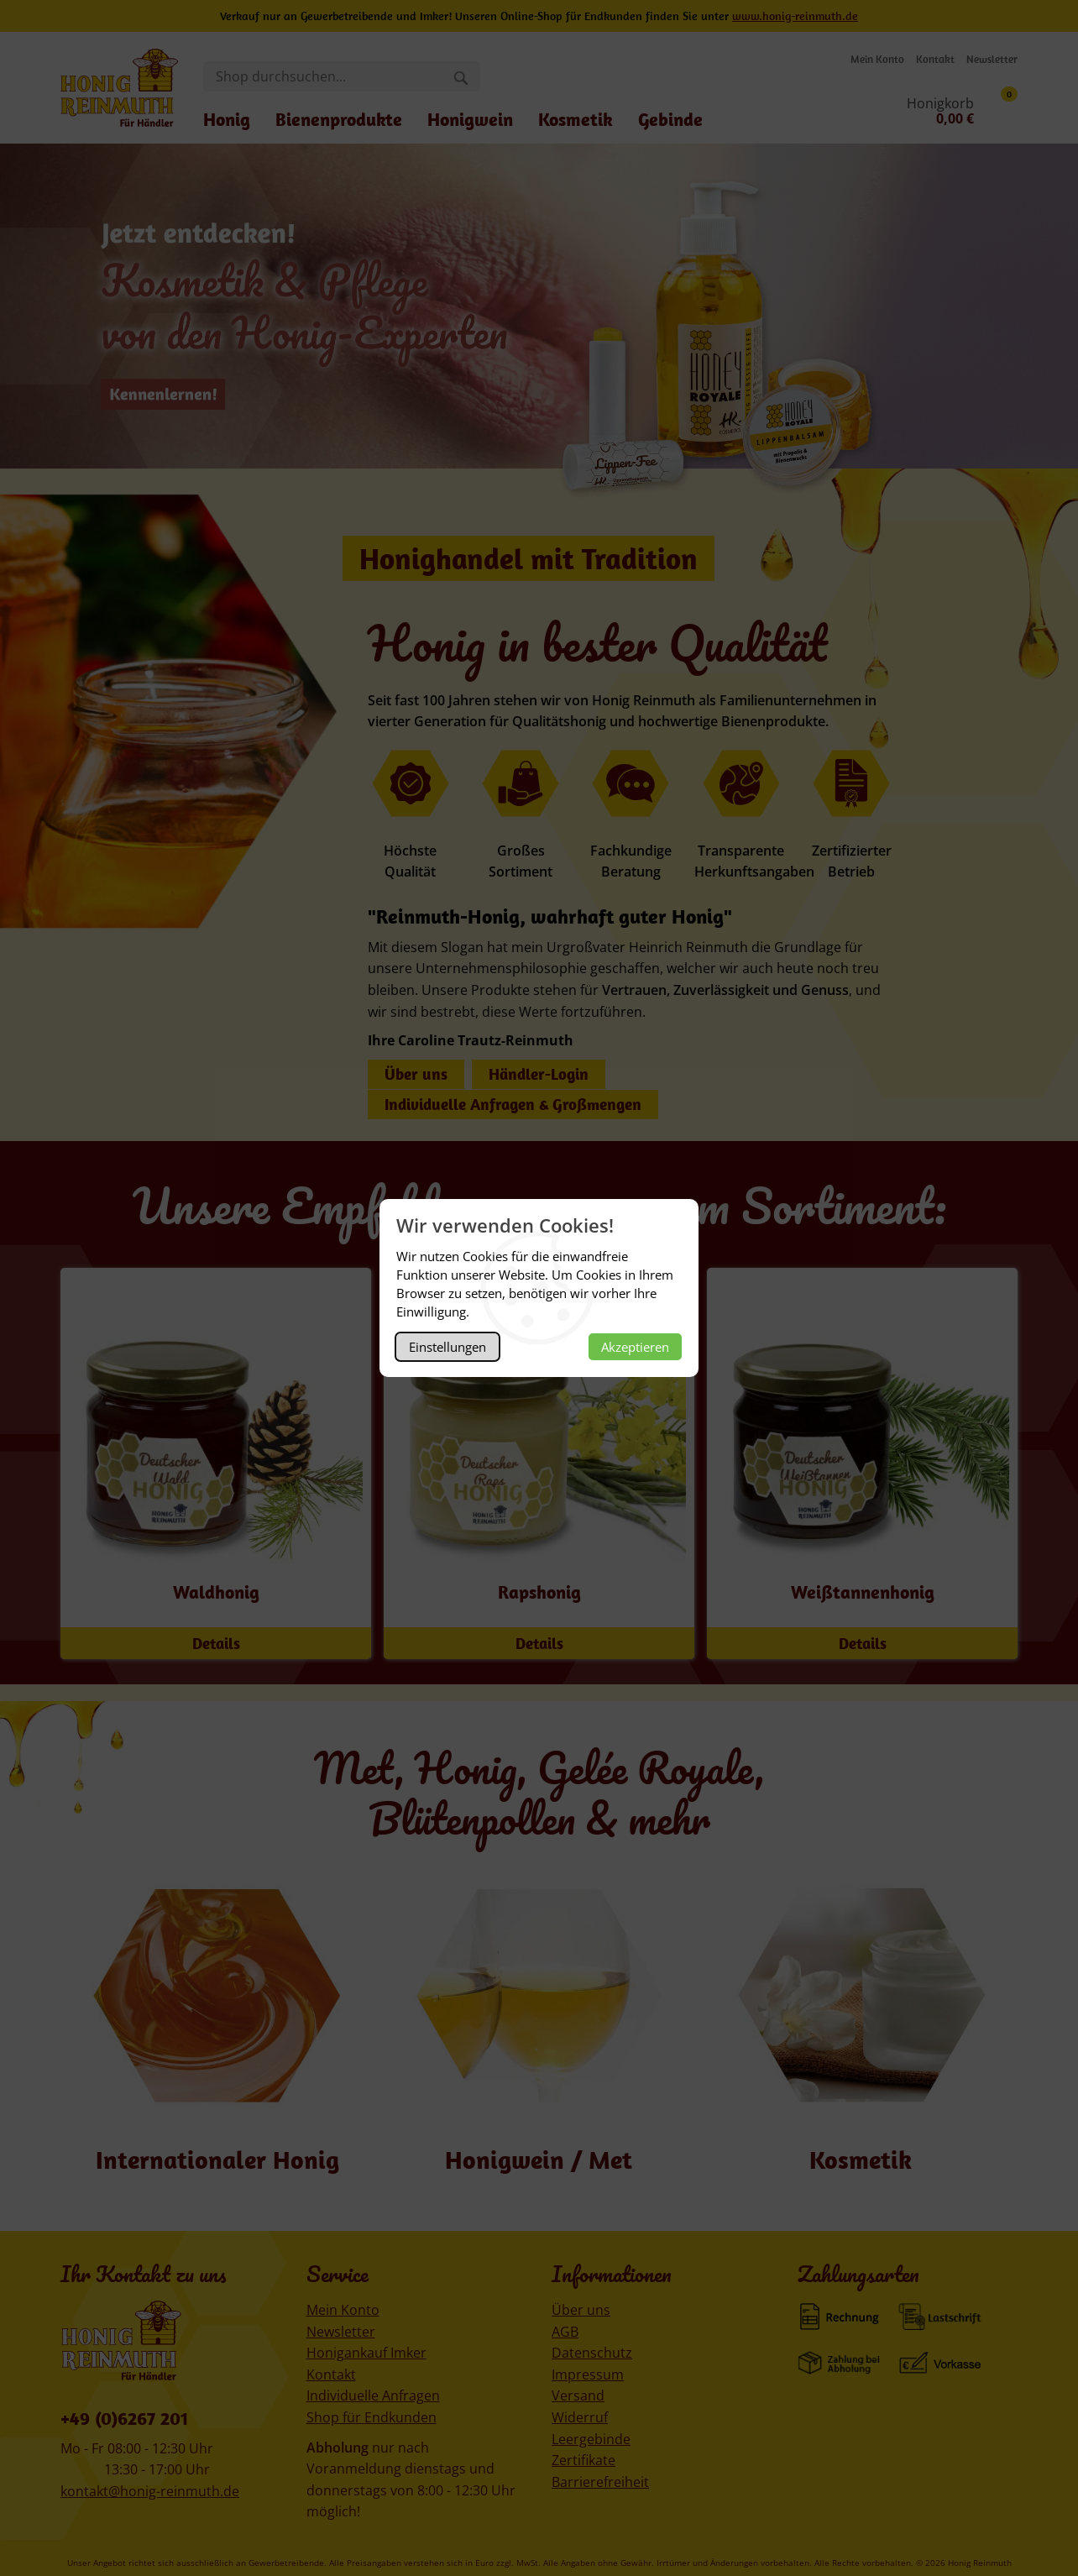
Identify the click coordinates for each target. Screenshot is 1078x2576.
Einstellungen (447, 1346)
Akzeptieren (635, 1346)
